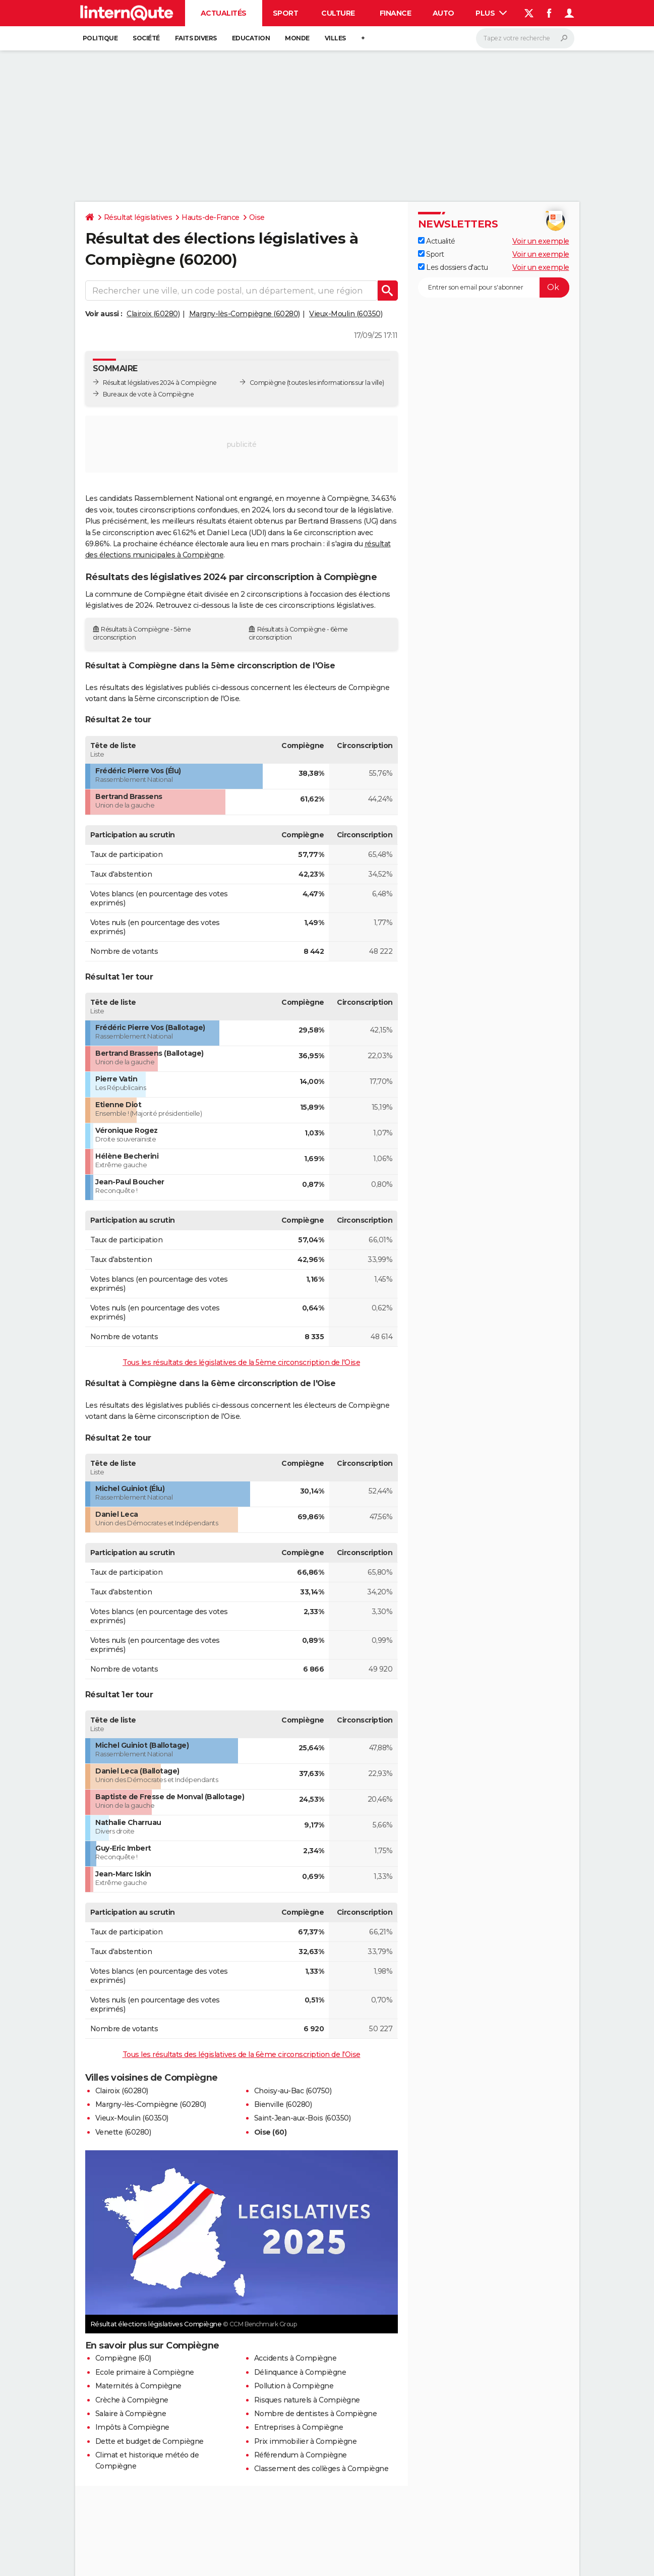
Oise (257, 217)
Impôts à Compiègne (132, 2427)
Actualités (224, 13)
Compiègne (268, 382)
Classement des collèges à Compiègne (321, 2468)
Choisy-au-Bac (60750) (293, 2090)
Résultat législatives (138, 217)
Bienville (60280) (283, 2104)
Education (251, 38)
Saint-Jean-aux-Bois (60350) (302, 2118)
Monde (297, 38)
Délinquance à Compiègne (300, 2372)
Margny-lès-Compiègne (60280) (244, 313)
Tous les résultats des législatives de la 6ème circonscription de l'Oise (242, 2054)
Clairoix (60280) (153, 313)
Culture (338, 13)
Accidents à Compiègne (295, 2358)
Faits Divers (196, 38)
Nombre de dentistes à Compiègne (315, 2413)
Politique (100, 38)
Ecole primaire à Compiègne (144, 2372)
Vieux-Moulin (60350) (345, 313)
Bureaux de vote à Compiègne (148, 394)
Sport (286, 13)
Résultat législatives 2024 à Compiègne (160, 382)
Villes (335, 38)
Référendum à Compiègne (300, 2454)
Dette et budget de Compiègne (149, 2441)
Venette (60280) (123, 2132)
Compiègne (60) (123, 2358)
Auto (443, 13)
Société (146, 38)
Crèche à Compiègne (131, 2400)
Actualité (436, 241)
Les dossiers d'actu (453, 267)
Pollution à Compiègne (294, 2385)
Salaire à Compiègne (130, 2413)
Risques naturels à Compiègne (307, 2400)
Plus (491, 13)
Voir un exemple (540, 241)
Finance (395, 13)
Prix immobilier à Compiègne (305, 2441)
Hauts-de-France (211, 217)
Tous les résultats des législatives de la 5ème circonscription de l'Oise (241, 1362)
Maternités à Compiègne (138, 2385)
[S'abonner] (493, 287)
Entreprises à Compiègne (298, 2427)
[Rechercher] (525, 38)
